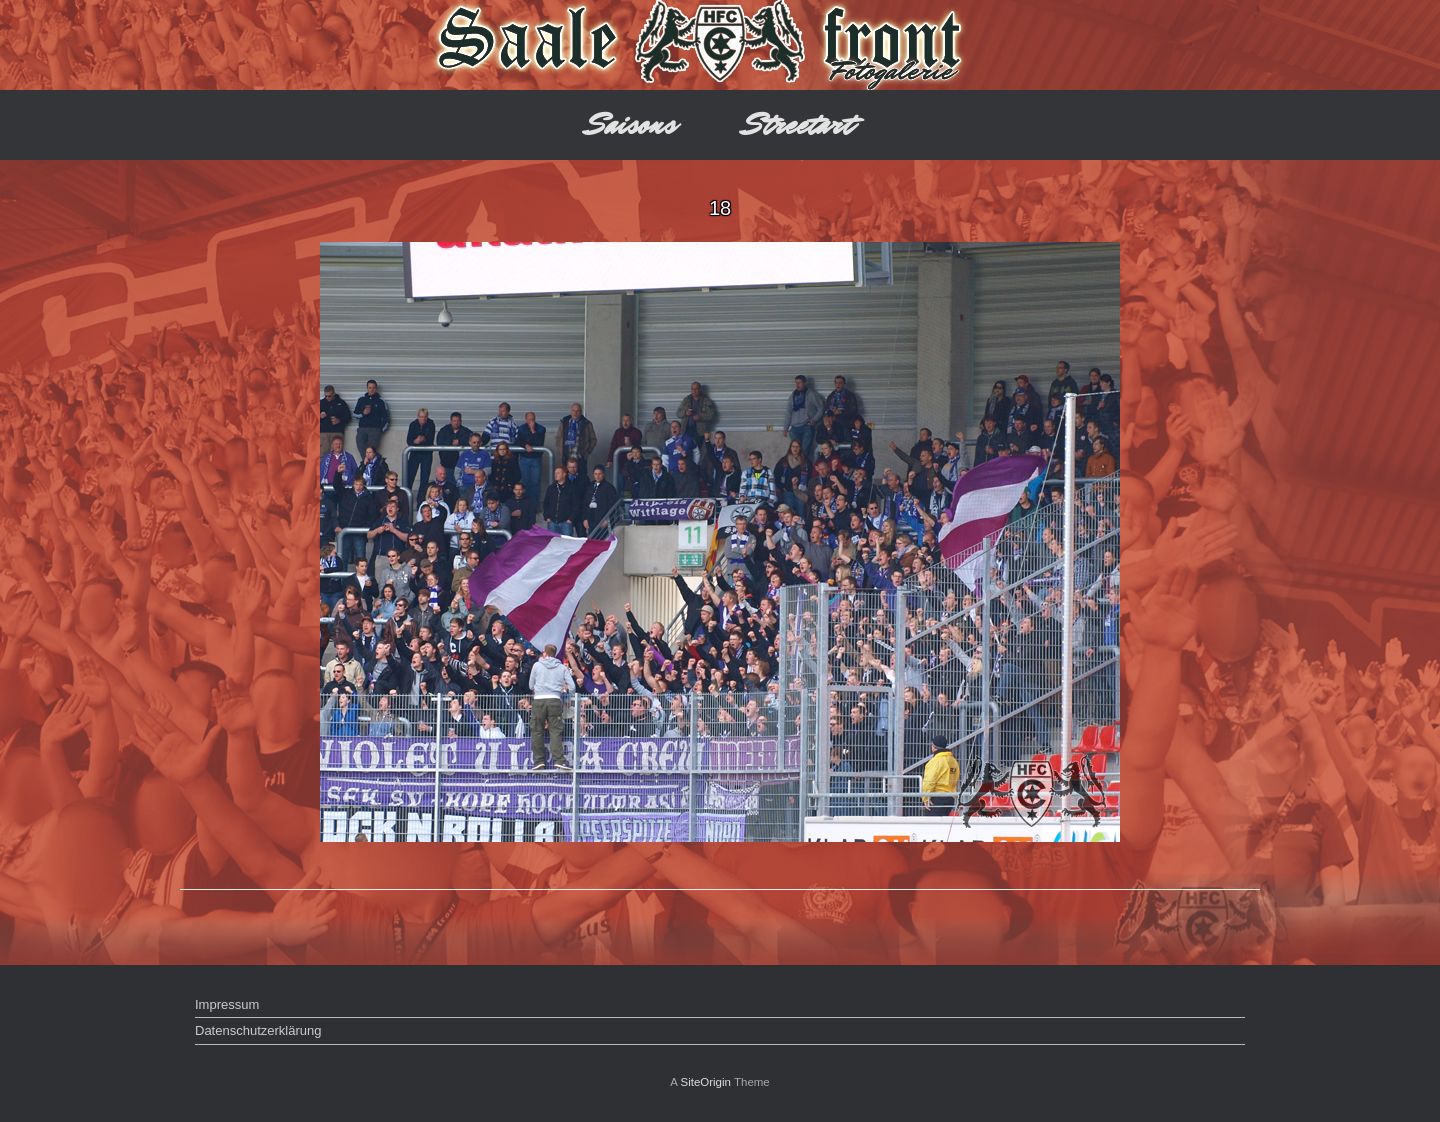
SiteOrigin (705, 1082)
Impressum (227, 1004)
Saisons (631, 124)
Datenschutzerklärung (258, 1030)
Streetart (798, 124)
